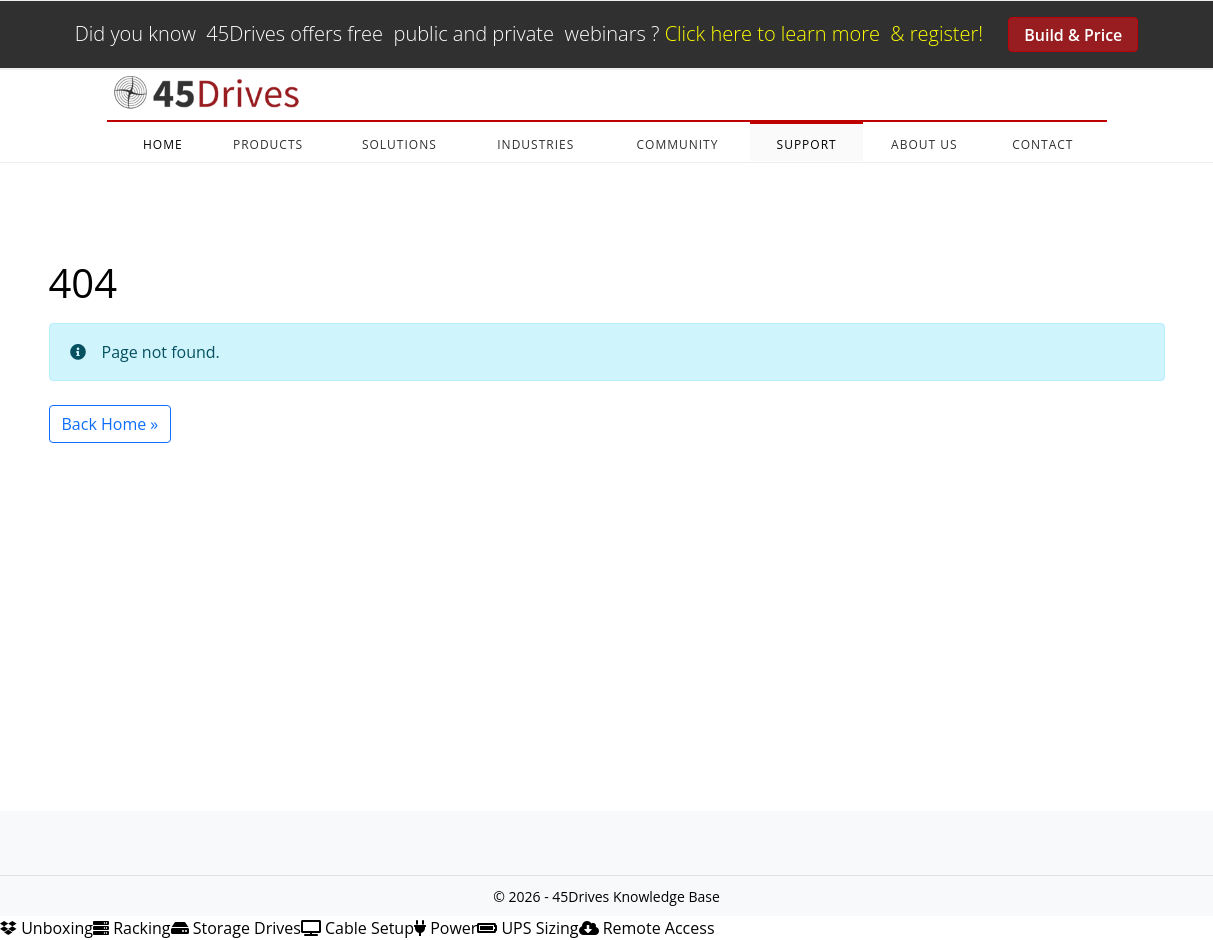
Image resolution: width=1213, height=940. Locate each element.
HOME (163, 144)
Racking (132, 928)
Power (445, 928)
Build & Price (1073, 35)
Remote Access (647, 928)
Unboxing (46, 928)
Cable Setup (357, 928)
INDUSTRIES (535, 144)
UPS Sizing (527, 928)
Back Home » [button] (110, 424)
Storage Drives (236, 928)
